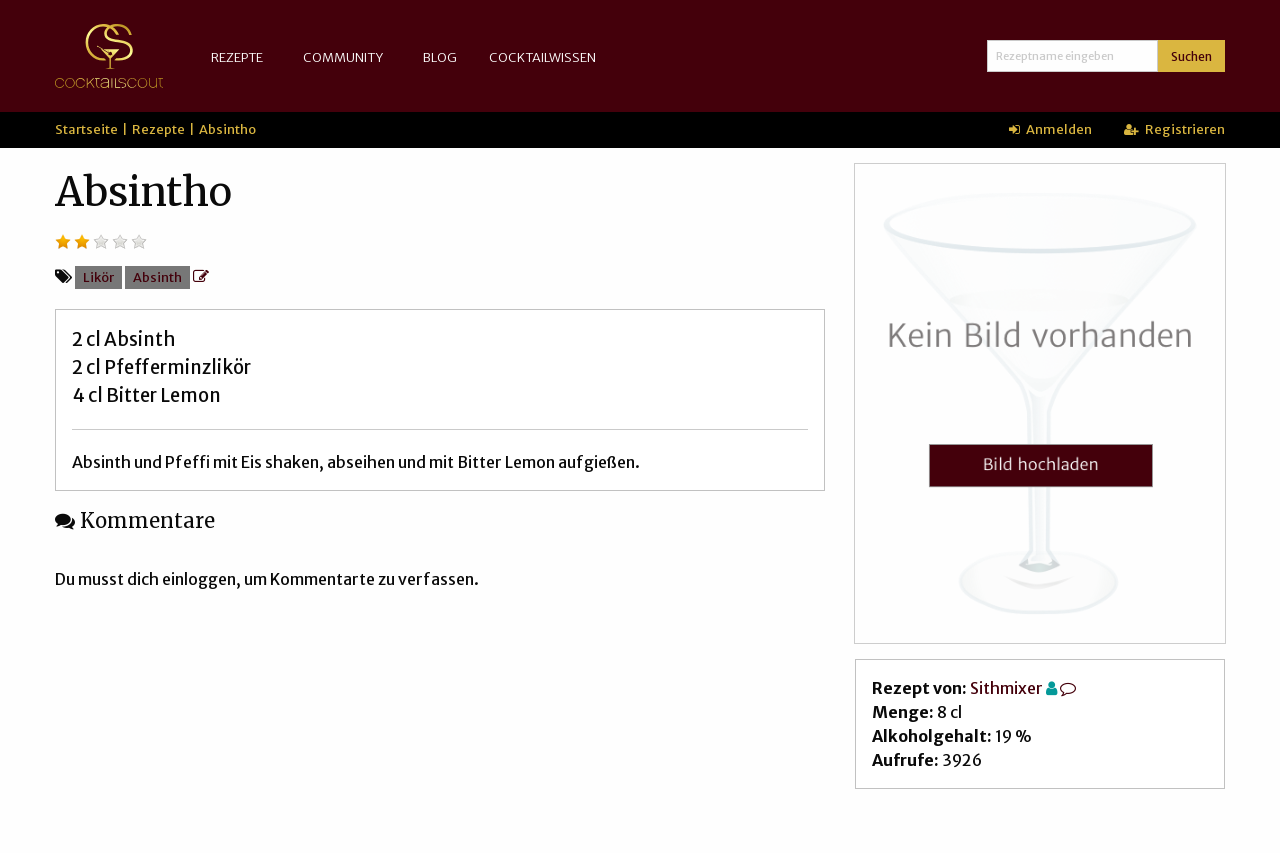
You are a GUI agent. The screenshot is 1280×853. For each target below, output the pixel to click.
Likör (98, 277)
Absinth (157, 277)
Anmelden (1050, 129)
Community (343, 57)
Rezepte (237, 57)
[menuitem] (241, 57)
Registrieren (1174, 129)
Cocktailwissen (542, 57)
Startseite (86, 129)
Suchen (1191, 56)
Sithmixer (1006, 688)
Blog (440, 57)
